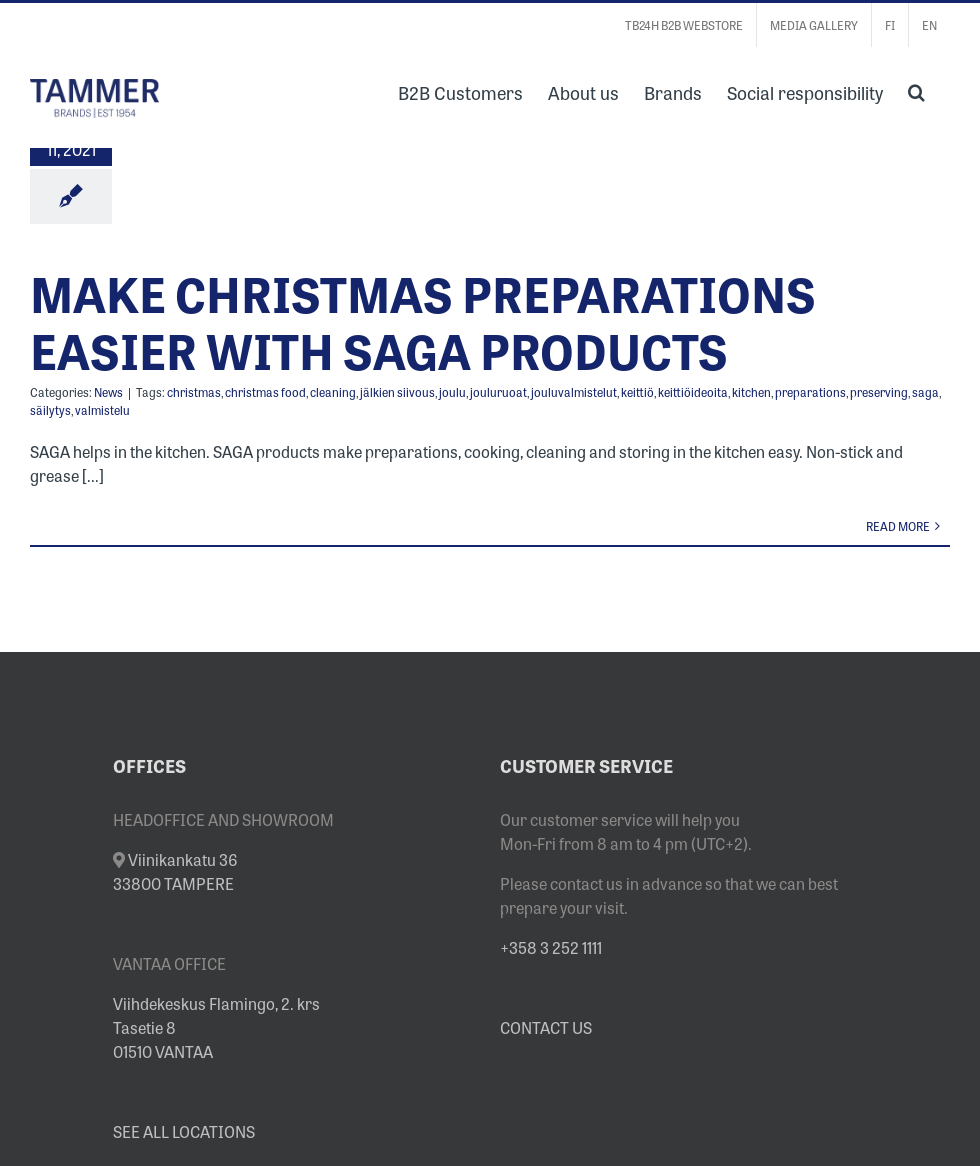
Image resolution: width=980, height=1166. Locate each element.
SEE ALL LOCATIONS (184, 1131)
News (108, 392)
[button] (916, 90)
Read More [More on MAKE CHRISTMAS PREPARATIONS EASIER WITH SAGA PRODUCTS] (898, 526)
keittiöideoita (693, 392)
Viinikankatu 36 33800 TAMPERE (175, 871)
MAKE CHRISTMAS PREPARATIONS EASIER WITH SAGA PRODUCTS (423, 320)
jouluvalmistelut (574, 392)
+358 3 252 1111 (551, 947)
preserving (879, 392)
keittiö (637, 392)
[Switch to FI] (890, 25)
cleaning (333, 392)
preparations (810, 392)
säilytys (50, 410)
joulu (452, 392)
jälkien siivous (397, 392)
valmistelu (102, 410)
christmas (194, 392)
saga (925, 392)
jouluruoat (498, 392)
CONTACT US (546, 1027)
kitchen (751, 392)
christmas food (265, 392)
